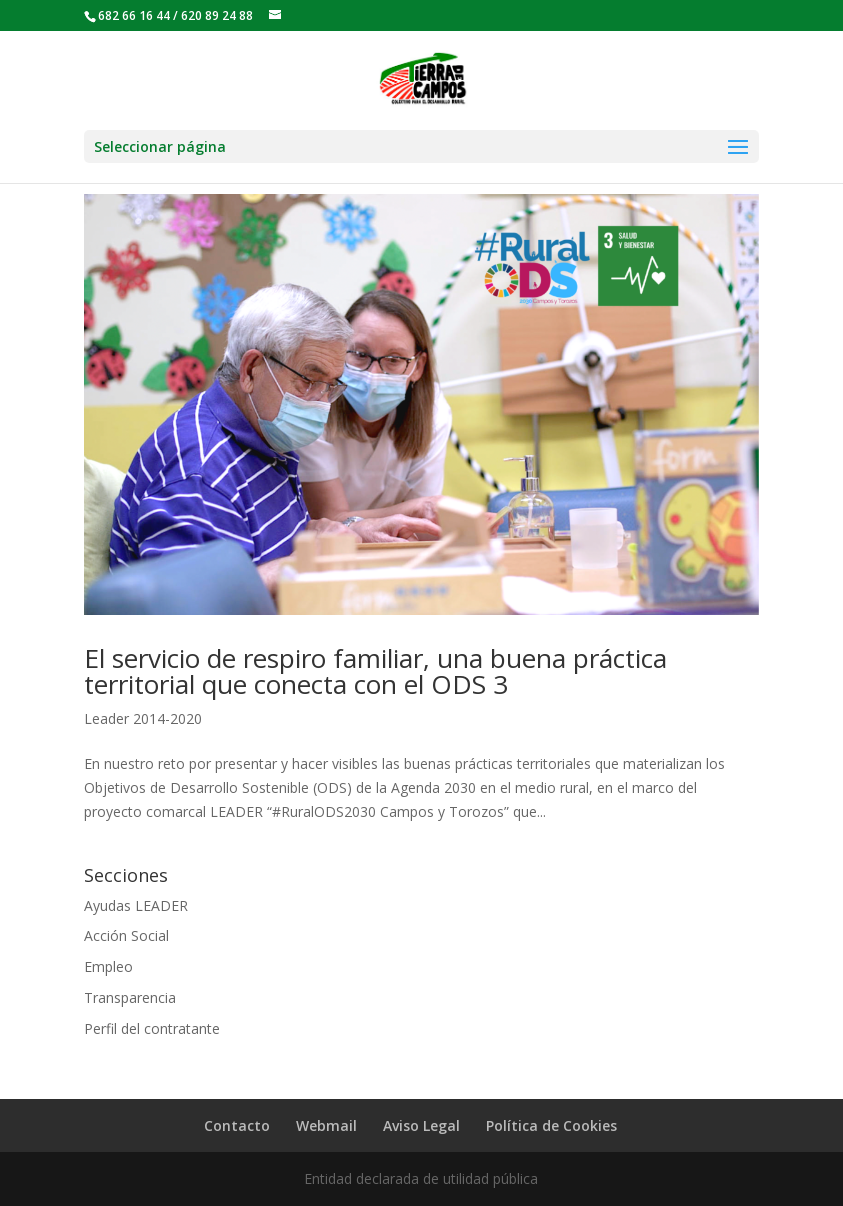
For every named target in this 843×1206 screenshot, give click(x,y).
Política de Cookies (551, 1125)
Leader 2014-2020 (143, 718)
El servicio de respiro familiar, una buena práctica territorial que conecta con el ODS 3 (375, 671)
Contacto (237, 1125)
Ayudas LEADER (136, 905)
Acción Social (126, 935)
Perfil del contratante (152, 1028)
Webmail (326, 1125)
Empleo (108, 966)
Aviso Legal (421, 1125)
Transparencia (130, 997)
